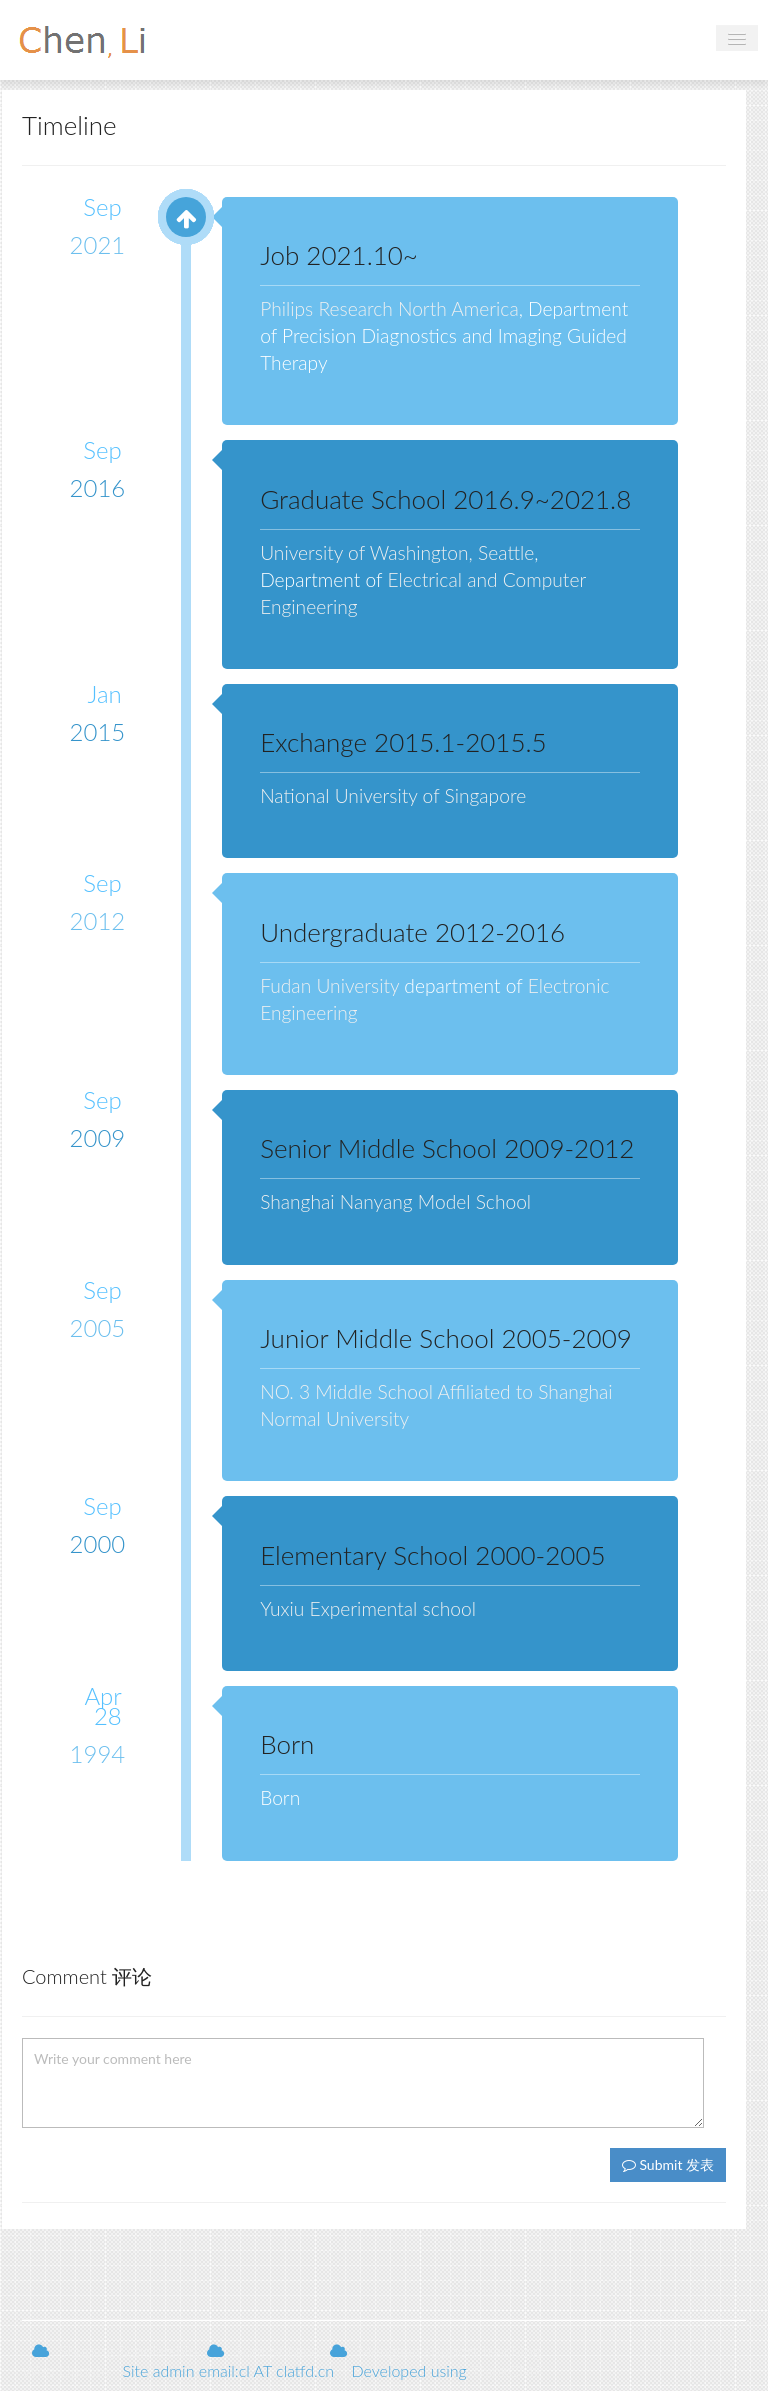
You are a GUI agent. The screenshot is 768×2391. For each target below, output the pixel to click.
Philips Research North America (389, 308)
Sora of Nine (277, 2350)
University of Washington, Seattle (397, 552)
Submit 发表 (668, 2164)
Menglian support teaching (449, 2350)
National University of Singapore (393, 795)
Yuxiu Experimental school (368, 1608)
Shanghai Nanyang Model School (395, 1201)
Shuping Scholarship (128, 2350)
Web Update (65, 2370)
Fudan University (329, 985)
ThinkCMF (507, 2370)
